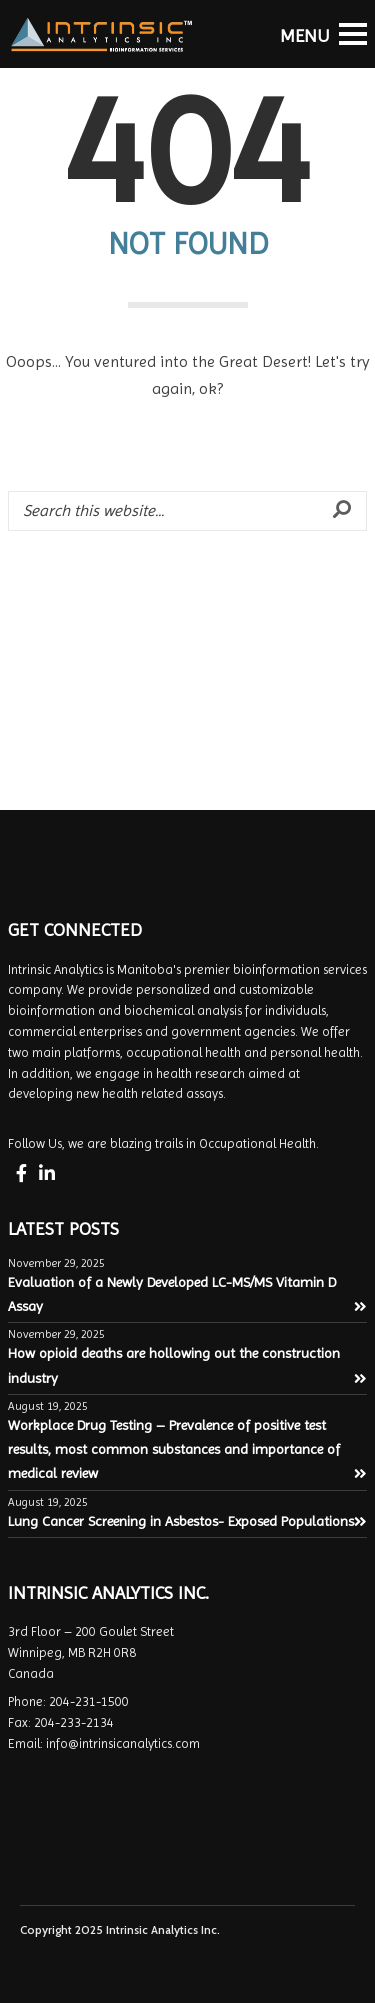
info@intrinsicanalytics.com (123, 1743)
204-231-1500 (89, 1701)
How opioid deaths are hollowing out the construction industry (187, 1365)
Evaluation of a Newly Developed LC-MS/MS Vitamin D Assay (187, 1294)
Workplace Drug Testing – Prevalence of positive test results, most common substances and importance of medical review (187, 1449)
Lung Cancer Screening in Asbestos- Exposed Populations (187, 1521)
